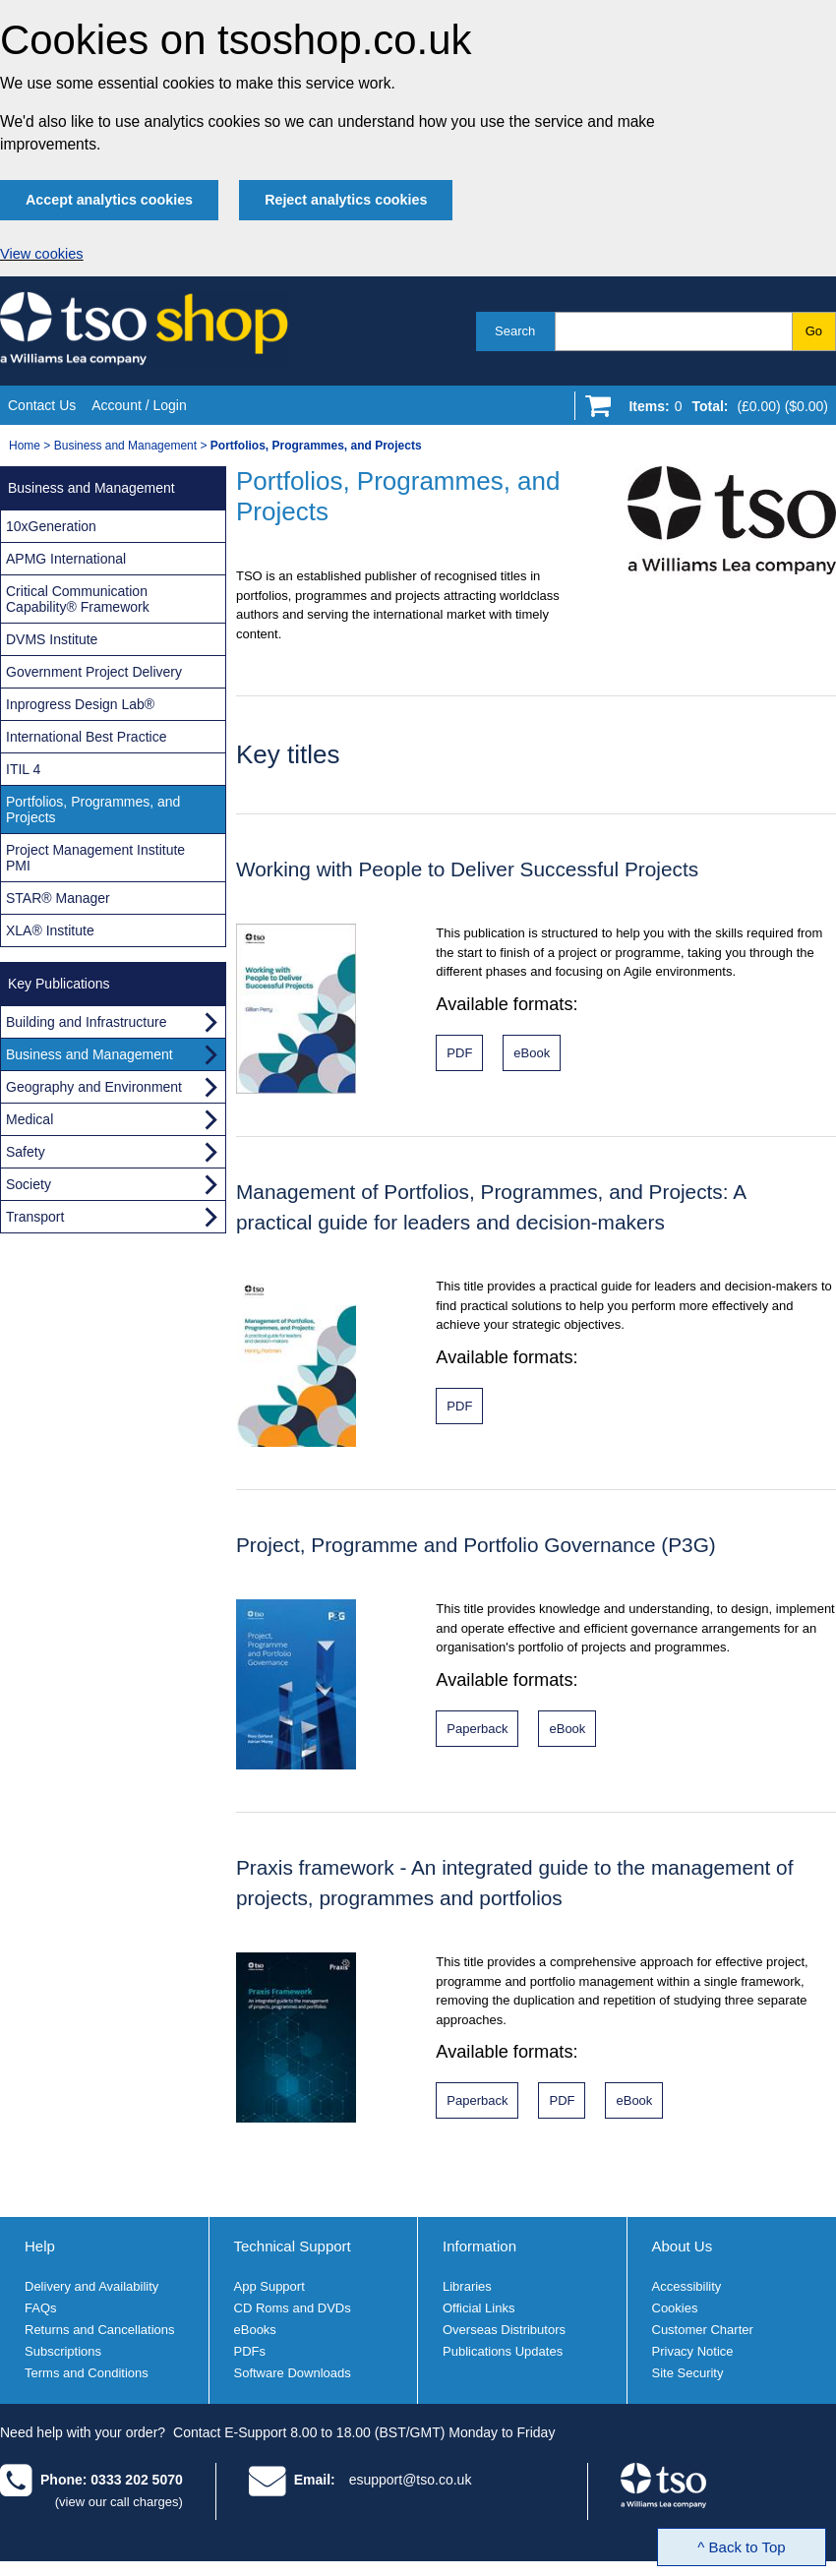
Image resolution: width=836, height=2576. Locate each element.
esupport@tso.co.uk (410, 2479)
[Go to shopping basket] (723, 410)
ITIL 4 (23, 769)
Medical (29, 1119)
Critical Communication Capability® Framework (77, 599)
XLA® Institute (50, 930)
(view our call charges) (119, 2501)
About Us (682, 2246)
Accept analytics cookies (109, 200)
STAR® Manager (58, 898)
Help (40, 2246)
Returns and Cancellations (99, 2329)
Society (28, 1184)
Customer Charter (702, 2329)
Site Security (688, 2373)
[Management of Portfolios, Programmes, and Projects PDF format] (459, 1406)
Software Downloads (292, 2373)
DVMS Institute (51, 639)
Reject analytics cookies (346, 200)
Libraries (467, 2286)
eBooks (255, 2329)
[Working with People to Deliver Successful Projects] (459, 1053)
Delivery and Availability (91, 2286)
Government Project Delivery (94, 672)
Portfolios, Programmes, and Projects (93, 809)
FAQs (41, 2308)
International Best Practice (86, 737)
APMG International (66, 559)
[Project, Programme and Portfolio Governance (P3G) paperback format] (477, 1728)
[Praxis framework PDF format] (561, 2100)
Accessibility (687, 2286)
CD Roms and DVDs (292, 2308)
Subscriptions (63, 2351)
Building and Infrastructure (86, 1022)
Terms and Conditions (87, 2373)
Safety (25, 1152)
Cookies (675, 2308)
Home (24, 445)
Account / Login (139, 405)
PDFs (250, 2351)
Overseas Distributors (504, 2329)
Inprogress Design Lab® (80, 704)
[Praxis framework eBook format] (634, 2100)
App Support (269, 2286)
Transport (35, 1217)
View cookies (42, 254)
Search (515, 331)
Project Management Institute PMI (95, 857)
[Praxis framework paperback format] (477, 2100)
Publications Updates (503, 2351)
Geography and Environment (94, 1087)
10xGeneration (51, 526)
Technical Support (292, 2246)
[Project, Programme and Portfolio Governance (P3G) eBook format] (567, 1728)
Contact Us (42, 405)
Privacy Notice (693, 2351)
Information (479, 2246)
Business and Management (125, 445)
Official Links (478, 2308)
